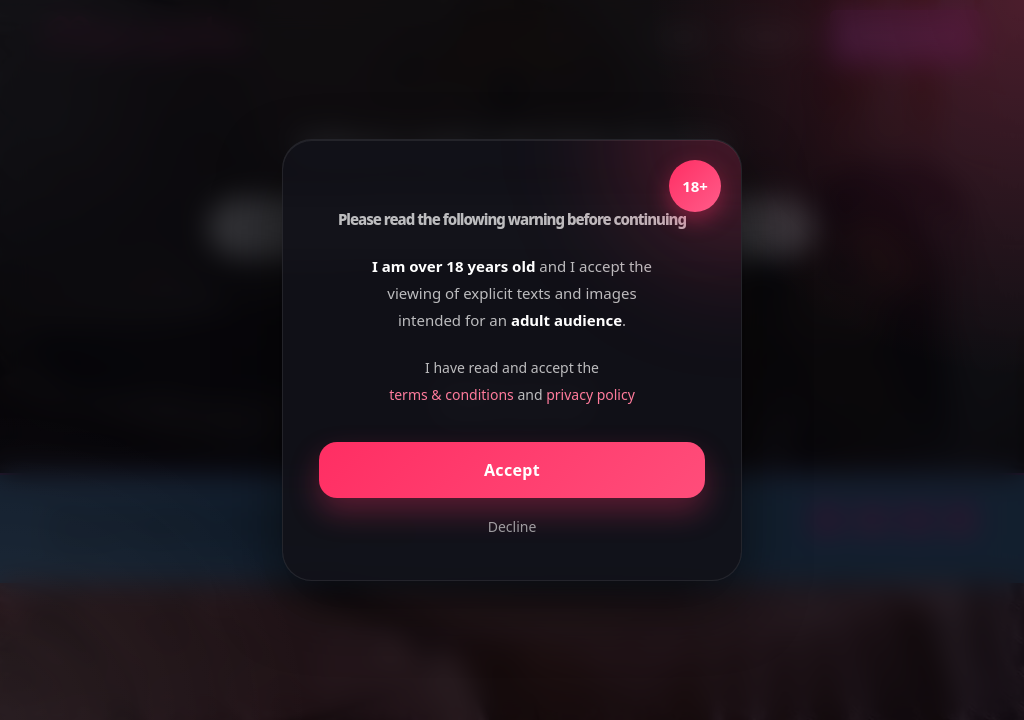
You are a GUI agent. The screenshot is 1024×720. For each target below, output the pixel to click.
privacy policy (590, 394)
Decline (512, 526)
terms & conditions (451, 394)
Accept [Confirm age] (512, 470)
